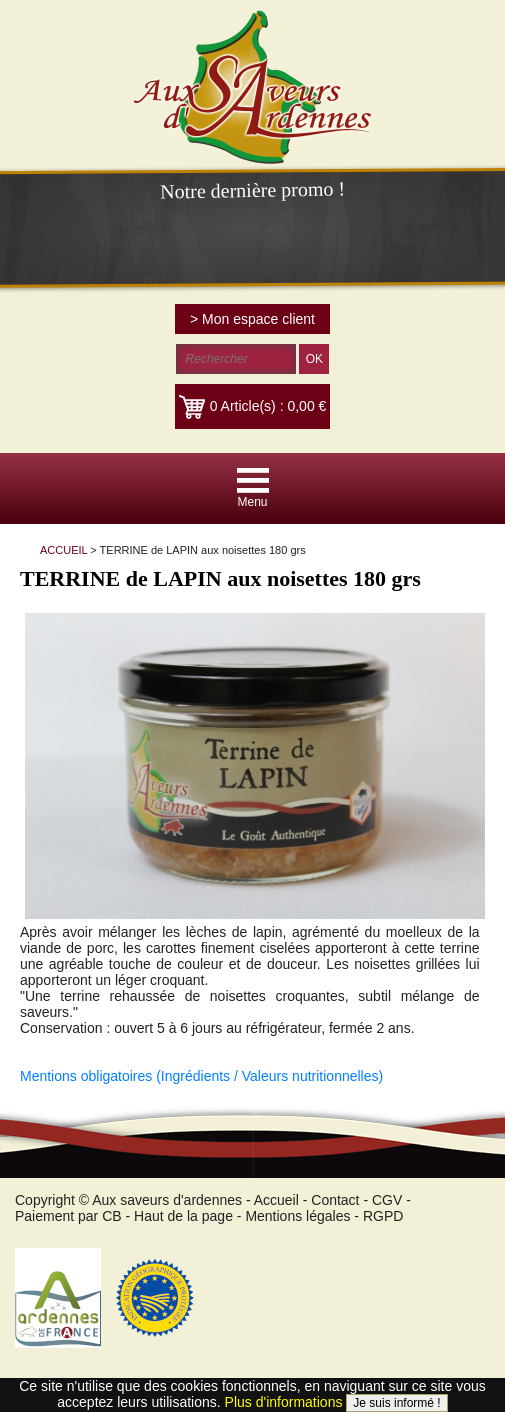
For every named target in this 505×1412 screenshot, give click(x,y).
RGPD (383, 1216)
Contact (335, 1200)
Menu (252, 502)
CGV (387, 1200)
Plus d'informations (284, 1402)
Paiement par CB (68, 1216)
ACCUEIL (63, 550)
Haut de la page (183, 1216)
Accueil (276, 1200)
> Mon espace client (252, 319)
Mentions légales (297, 1216)
